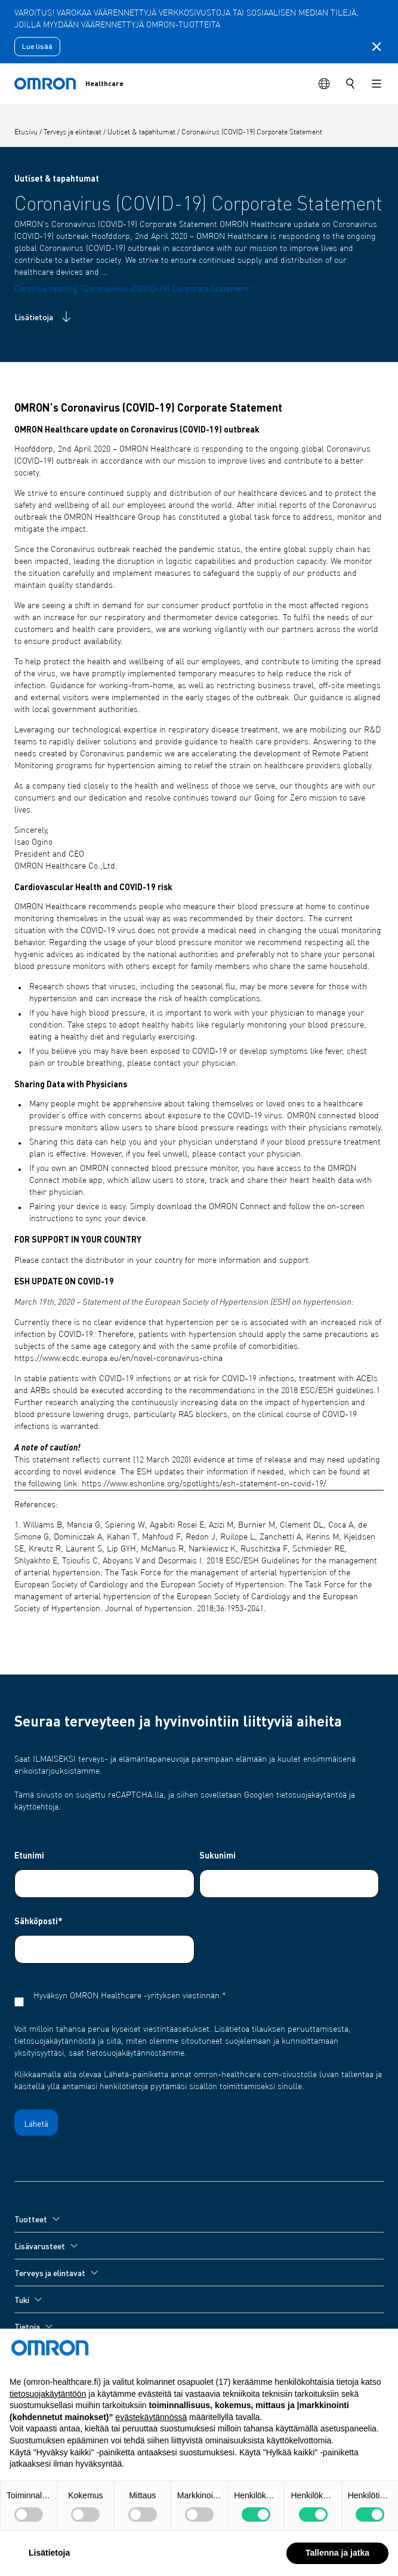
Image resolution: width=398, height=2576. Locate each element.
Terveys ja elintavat (73, 132)
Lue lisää (37, 46)
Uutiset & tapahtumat (142, 132)
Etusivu (26, 132)
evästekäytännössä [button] (151, 2441)
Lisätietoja (43, 316)
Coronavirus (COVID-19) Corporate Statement (251, 132)
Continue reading (133, 289)
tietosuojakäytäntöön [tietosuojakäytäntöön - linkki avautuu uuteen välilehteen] (48, 2418)
